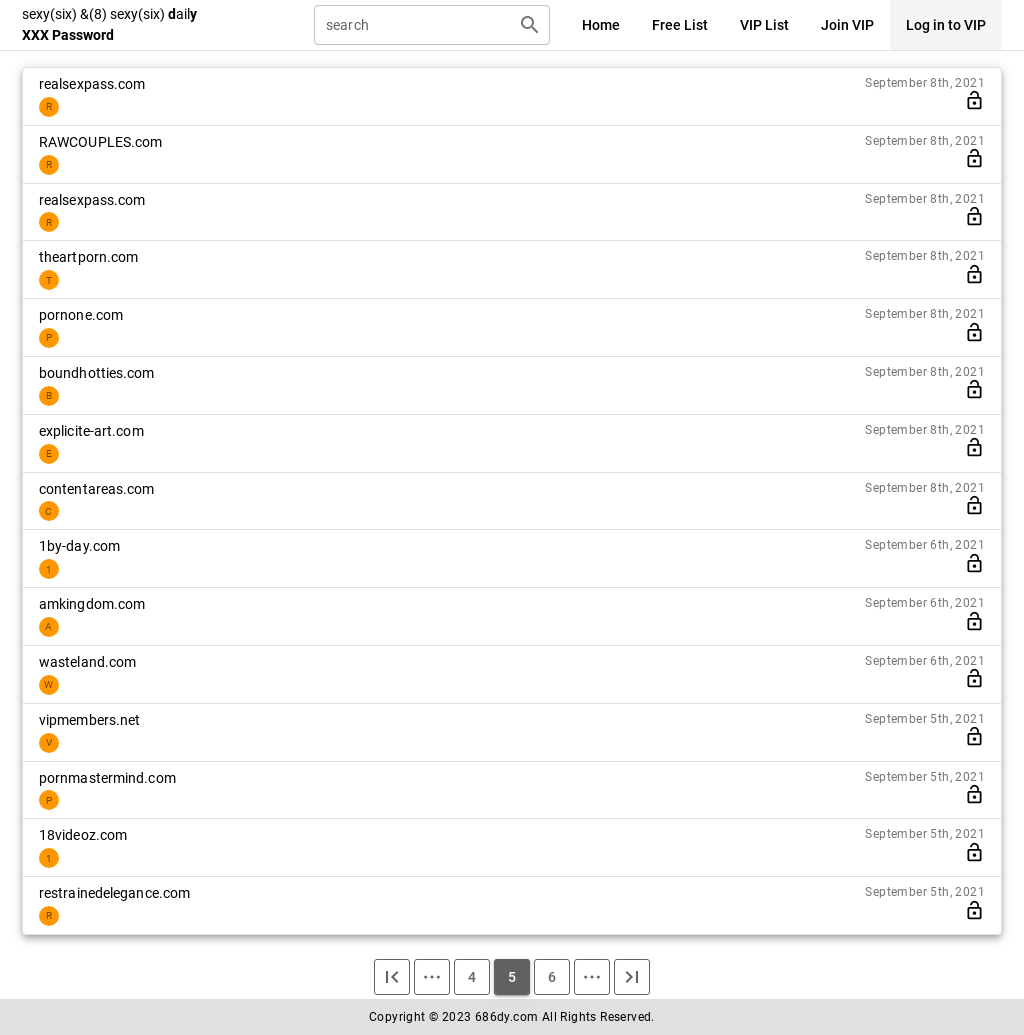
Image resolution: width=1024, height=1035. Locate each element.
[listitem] (512, 96)
